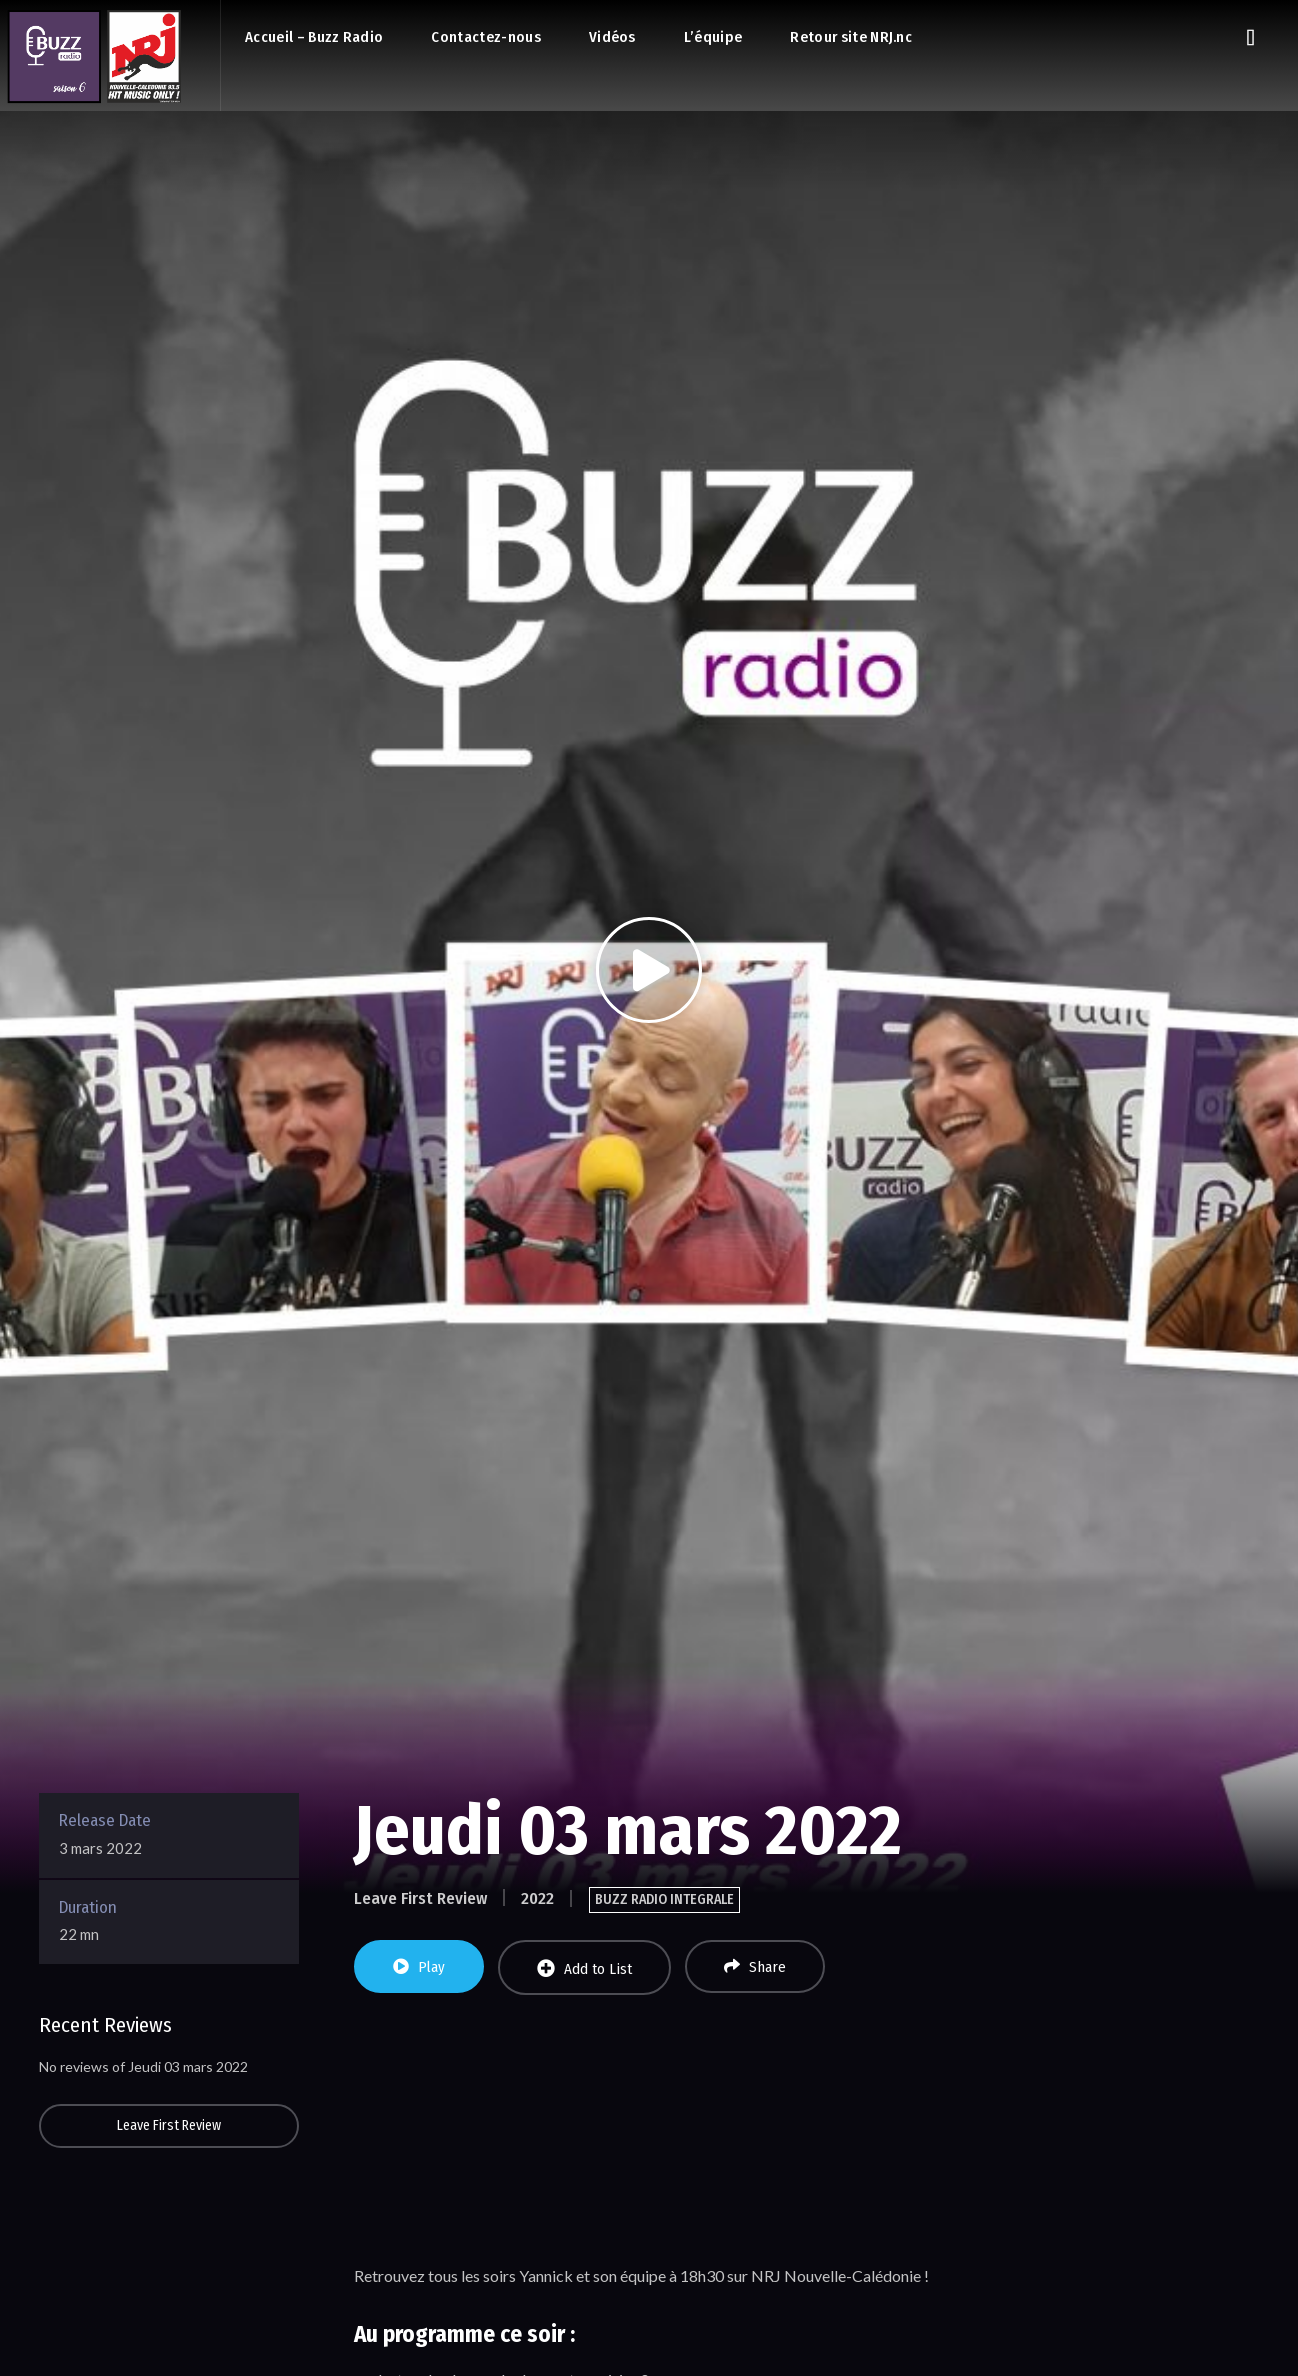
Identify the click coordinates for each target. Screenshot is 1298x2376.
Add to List (584, 1968)
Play (419, 1967)
